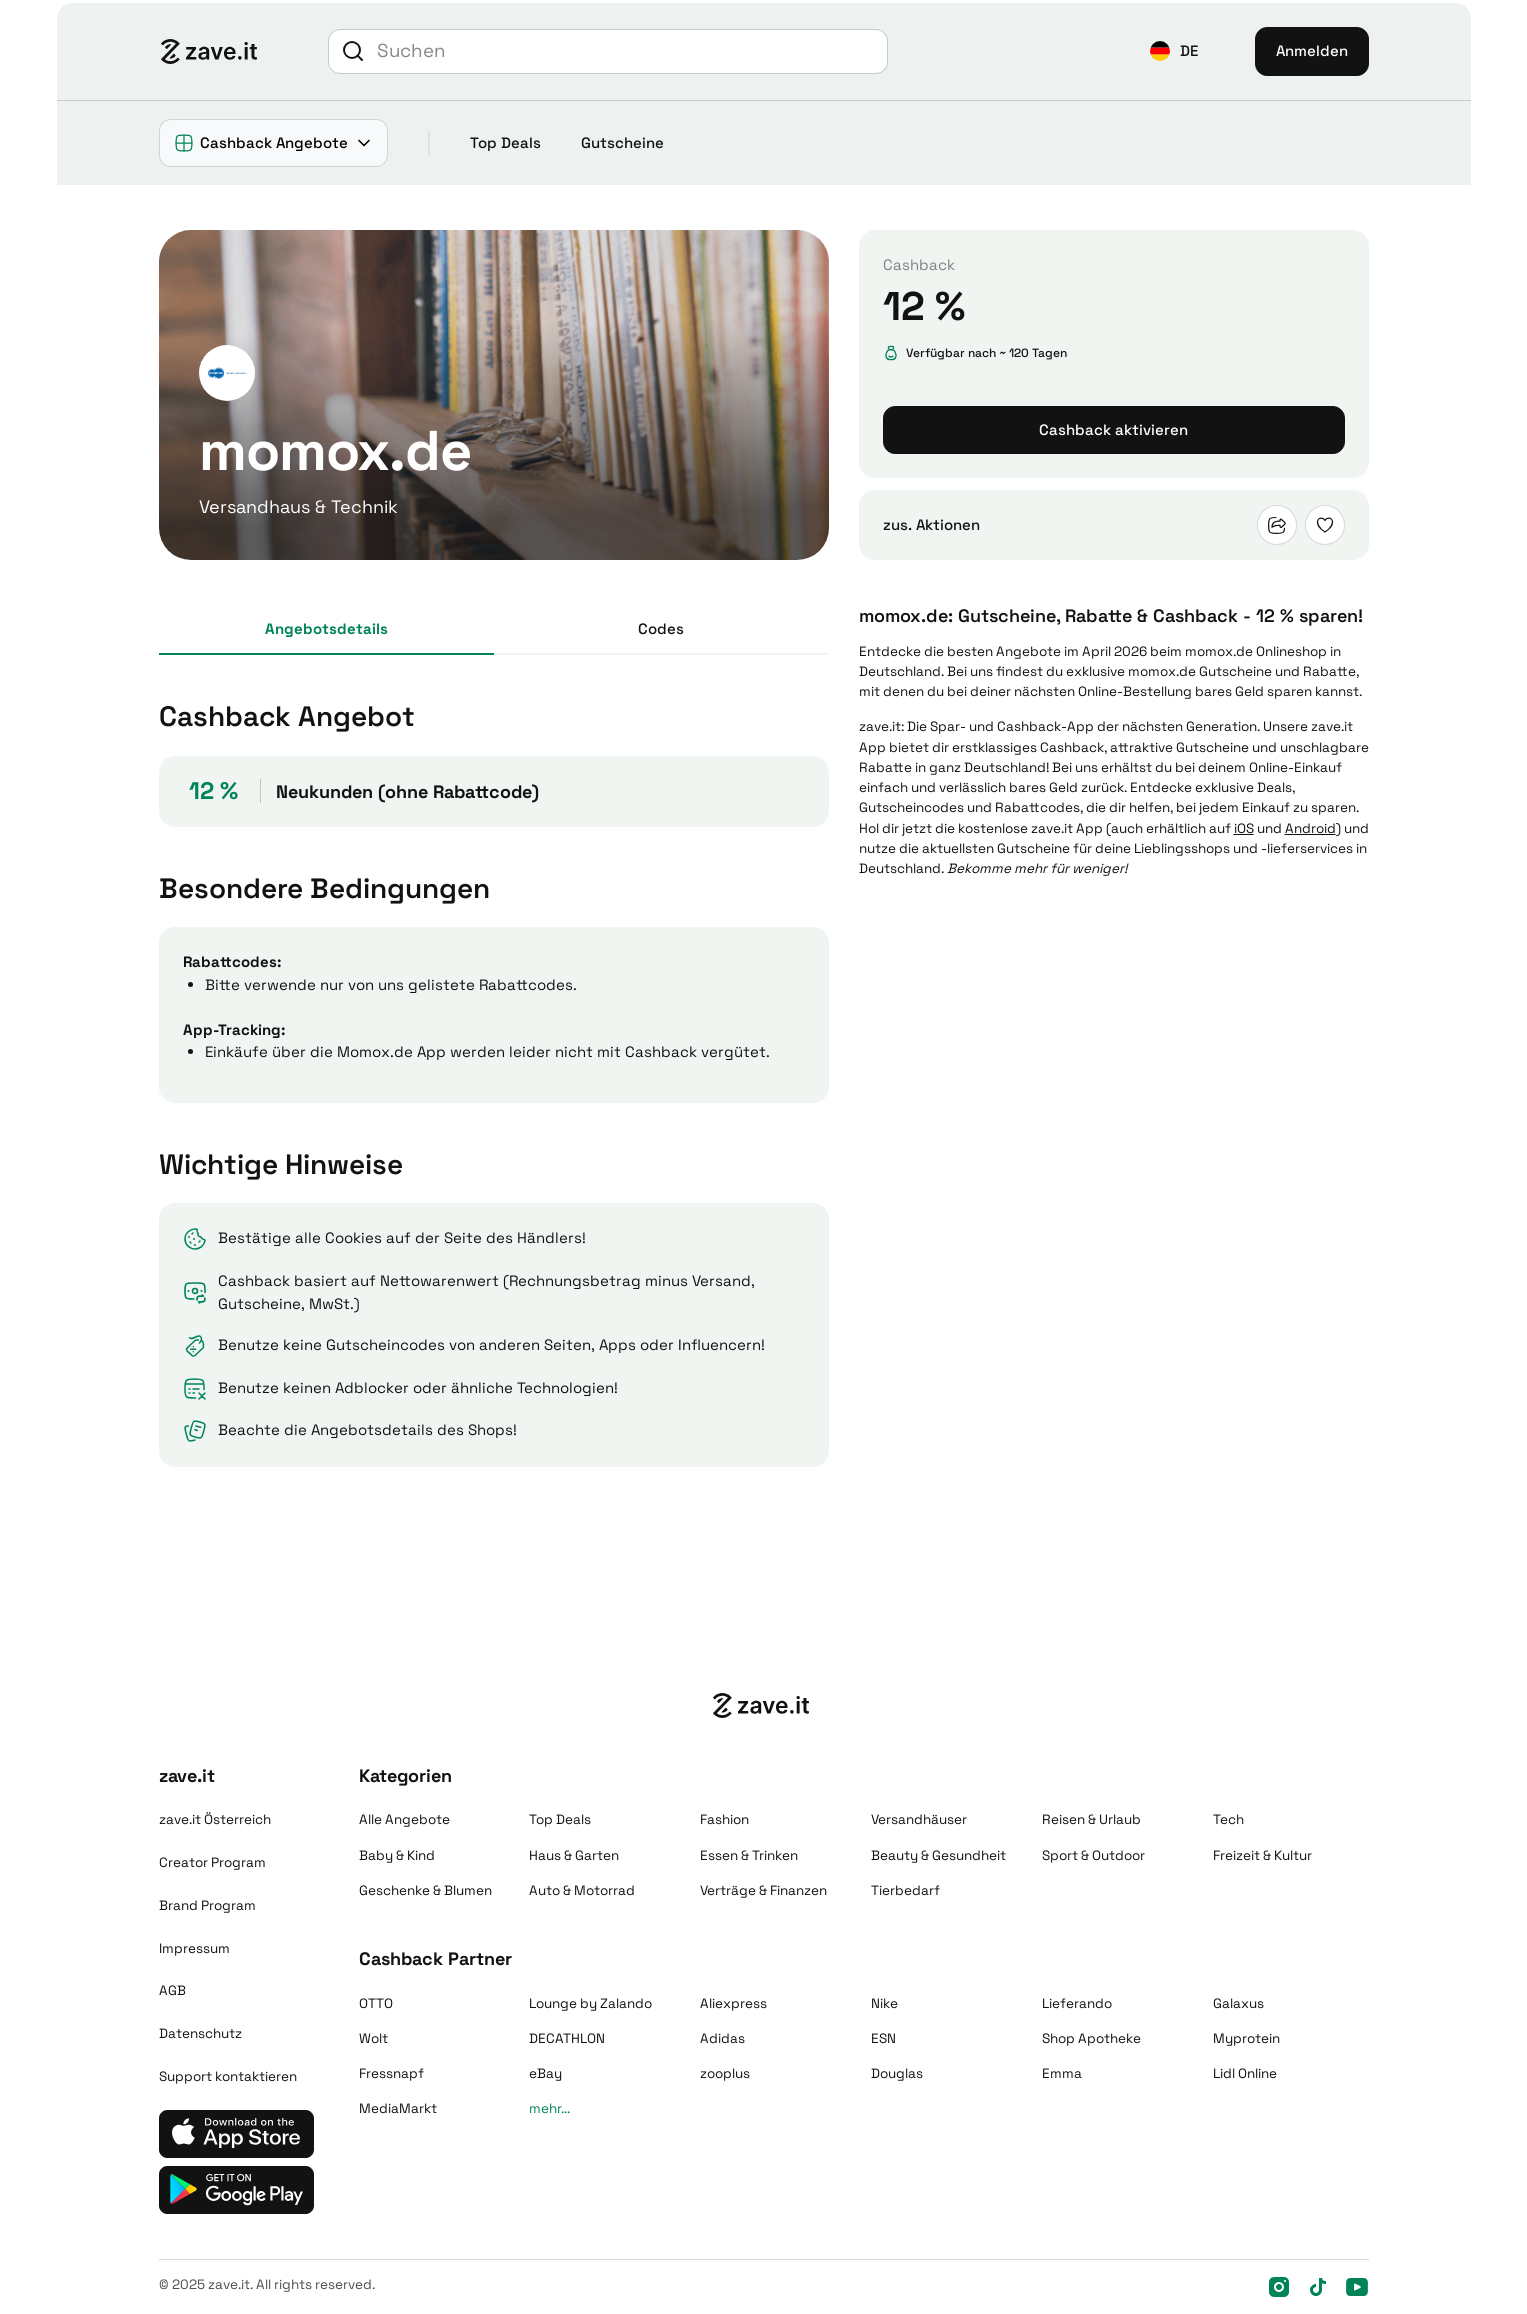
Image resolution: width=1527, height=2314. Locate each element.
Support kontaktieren (228, 2076)
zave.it (880, 726)
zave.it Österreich (215, 1819)
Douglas (897, 2073)
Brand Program (207, 1905)
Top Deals (505, 142)
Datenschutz (200, 2033)
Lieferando (1077, 2003)
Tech (1228, 1819)
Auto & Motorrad (582, 1890)
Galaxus (1238, 2003)
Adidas (722, 2038)
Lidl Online (1245, 2073)
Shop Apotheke (1091, 2038)
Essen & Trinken (749, 1855)
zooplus (725, 2073)
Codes (661, 628)
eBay (545, 2073)
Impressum (194, 1948)
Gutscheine (622, 142)
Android (1310, 828)
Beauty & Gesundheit (938, 1855)
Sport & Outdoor (1093, 1855)
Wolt (373, 2038)
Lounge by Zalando (590, 2003)
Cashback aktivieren (1113, 429)
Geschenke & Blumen (425, 1890)
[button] (1174, 51)
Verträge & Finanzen (763, 1890)
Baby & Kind (397, 1855)
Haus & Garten (574, 1855)
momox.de (1219, 651)
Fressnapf (391, 2073)
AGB (172, 1990)
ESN (883, 2038)
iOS (1244, 828)
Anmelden (1312, 50)
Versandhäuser (919, 1819)
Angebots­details (326, 628)
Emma (1062, 2073)
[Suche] (629, 51)
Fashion (724, 1819)
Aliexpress (733, 2003)
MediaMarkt (398, 2108)
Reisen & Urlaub (1091, 1819)
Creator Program (212, 1862)
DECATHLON (567, 2038)
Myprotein (1246, 2038)
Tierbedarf (905, 1890)
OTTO (376, 2003)
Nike (884, 2003)
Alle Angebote (404, 1819)
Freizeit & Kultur (1262, 1855)
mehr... (549, 2108)
